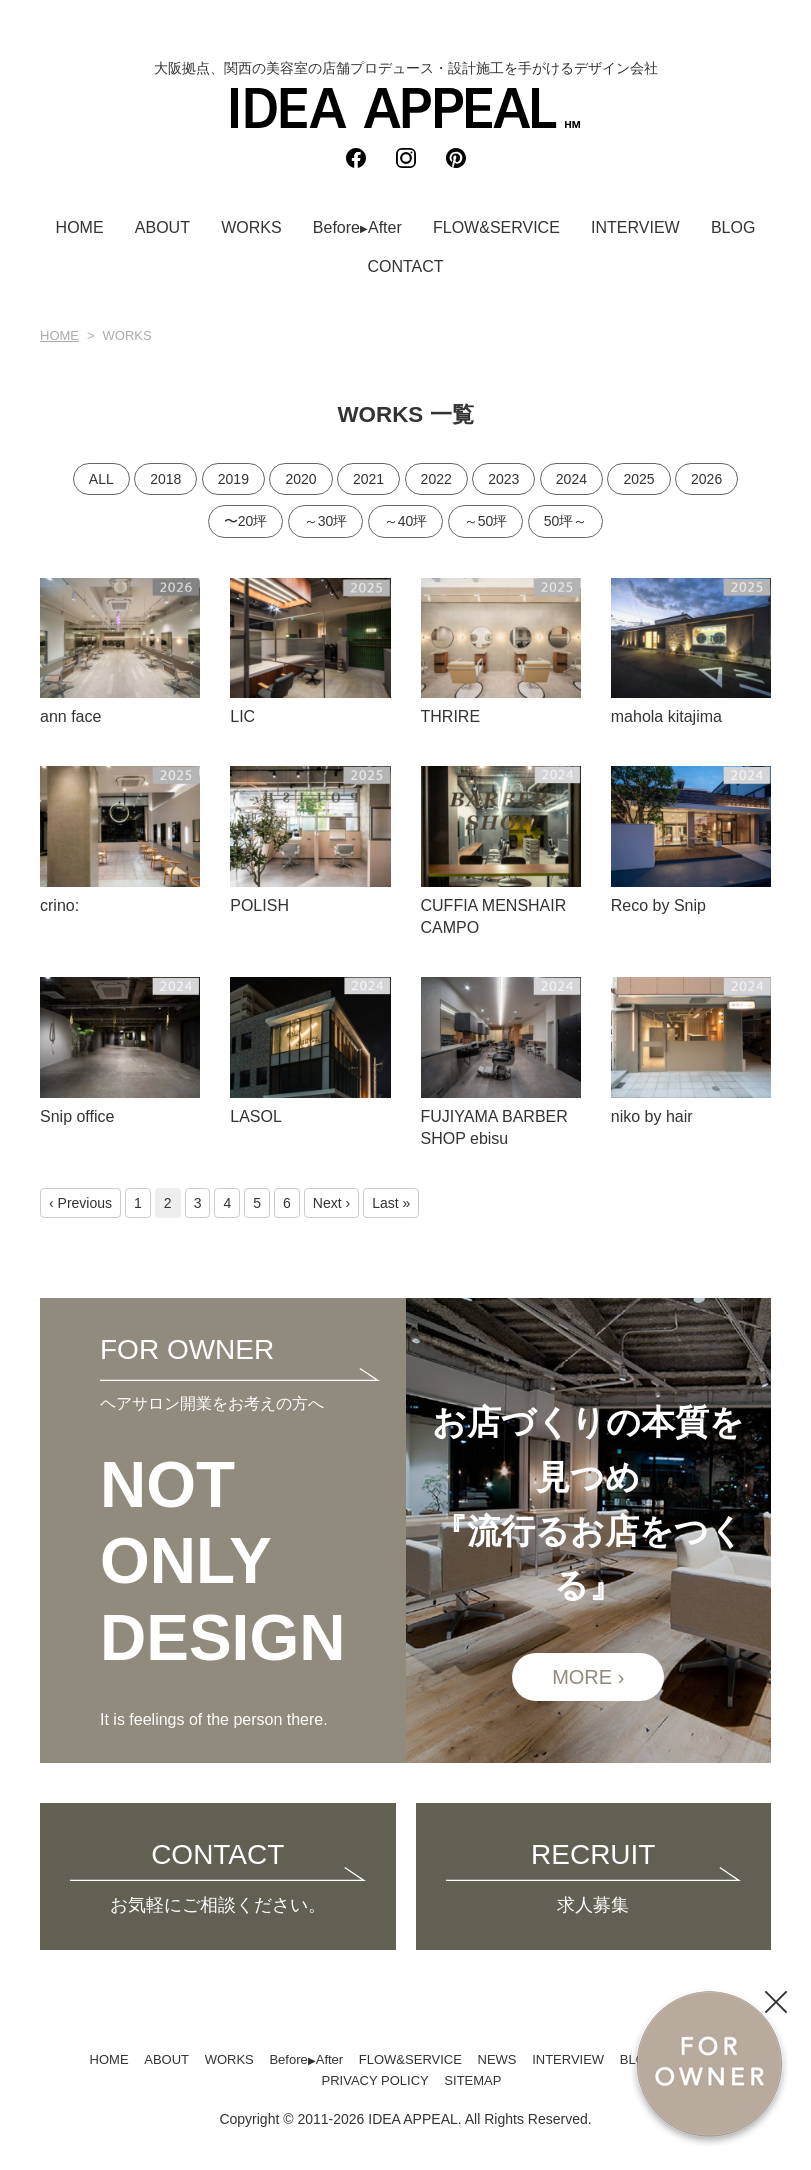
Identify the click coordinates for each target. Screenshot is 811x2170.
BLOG (733, 227)
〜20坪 (246, 521)
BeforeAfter (357, 227)
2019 (233, 479)
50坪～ (566, 521)
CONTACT (405, 266)
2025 (638, 479)
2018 (165, 479)
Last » (391, 1203)
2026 (706, 479)
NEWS (497, 2059)
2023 (503, 479)
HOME (80, 227)
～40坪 (406, 521)
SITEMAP (472, 2080)
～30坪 (326, 521)
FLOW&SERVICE (496, 227)
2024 (571, 479)
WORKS (251, 227)
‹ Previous (80, 1203)
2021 (368, 479)
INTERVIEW (635, 227)
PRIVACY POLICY (375, 2080)
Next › (331, 1203)
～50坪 (486, 521)
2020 (300, 479)
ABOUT (162, 227)
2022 (436, 479)
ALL (101, 479)
